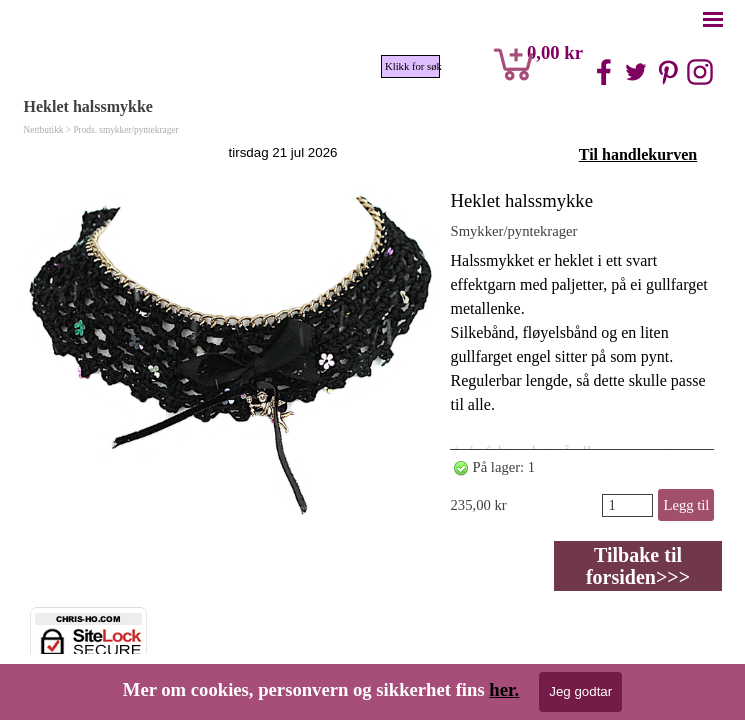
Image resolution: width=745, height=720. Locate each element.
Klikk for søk (412, 66)
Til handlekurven (638, 154)
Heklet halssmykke (521, 200)
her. (504, 689)
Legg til (686, 505)
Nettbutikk (44, 130)
